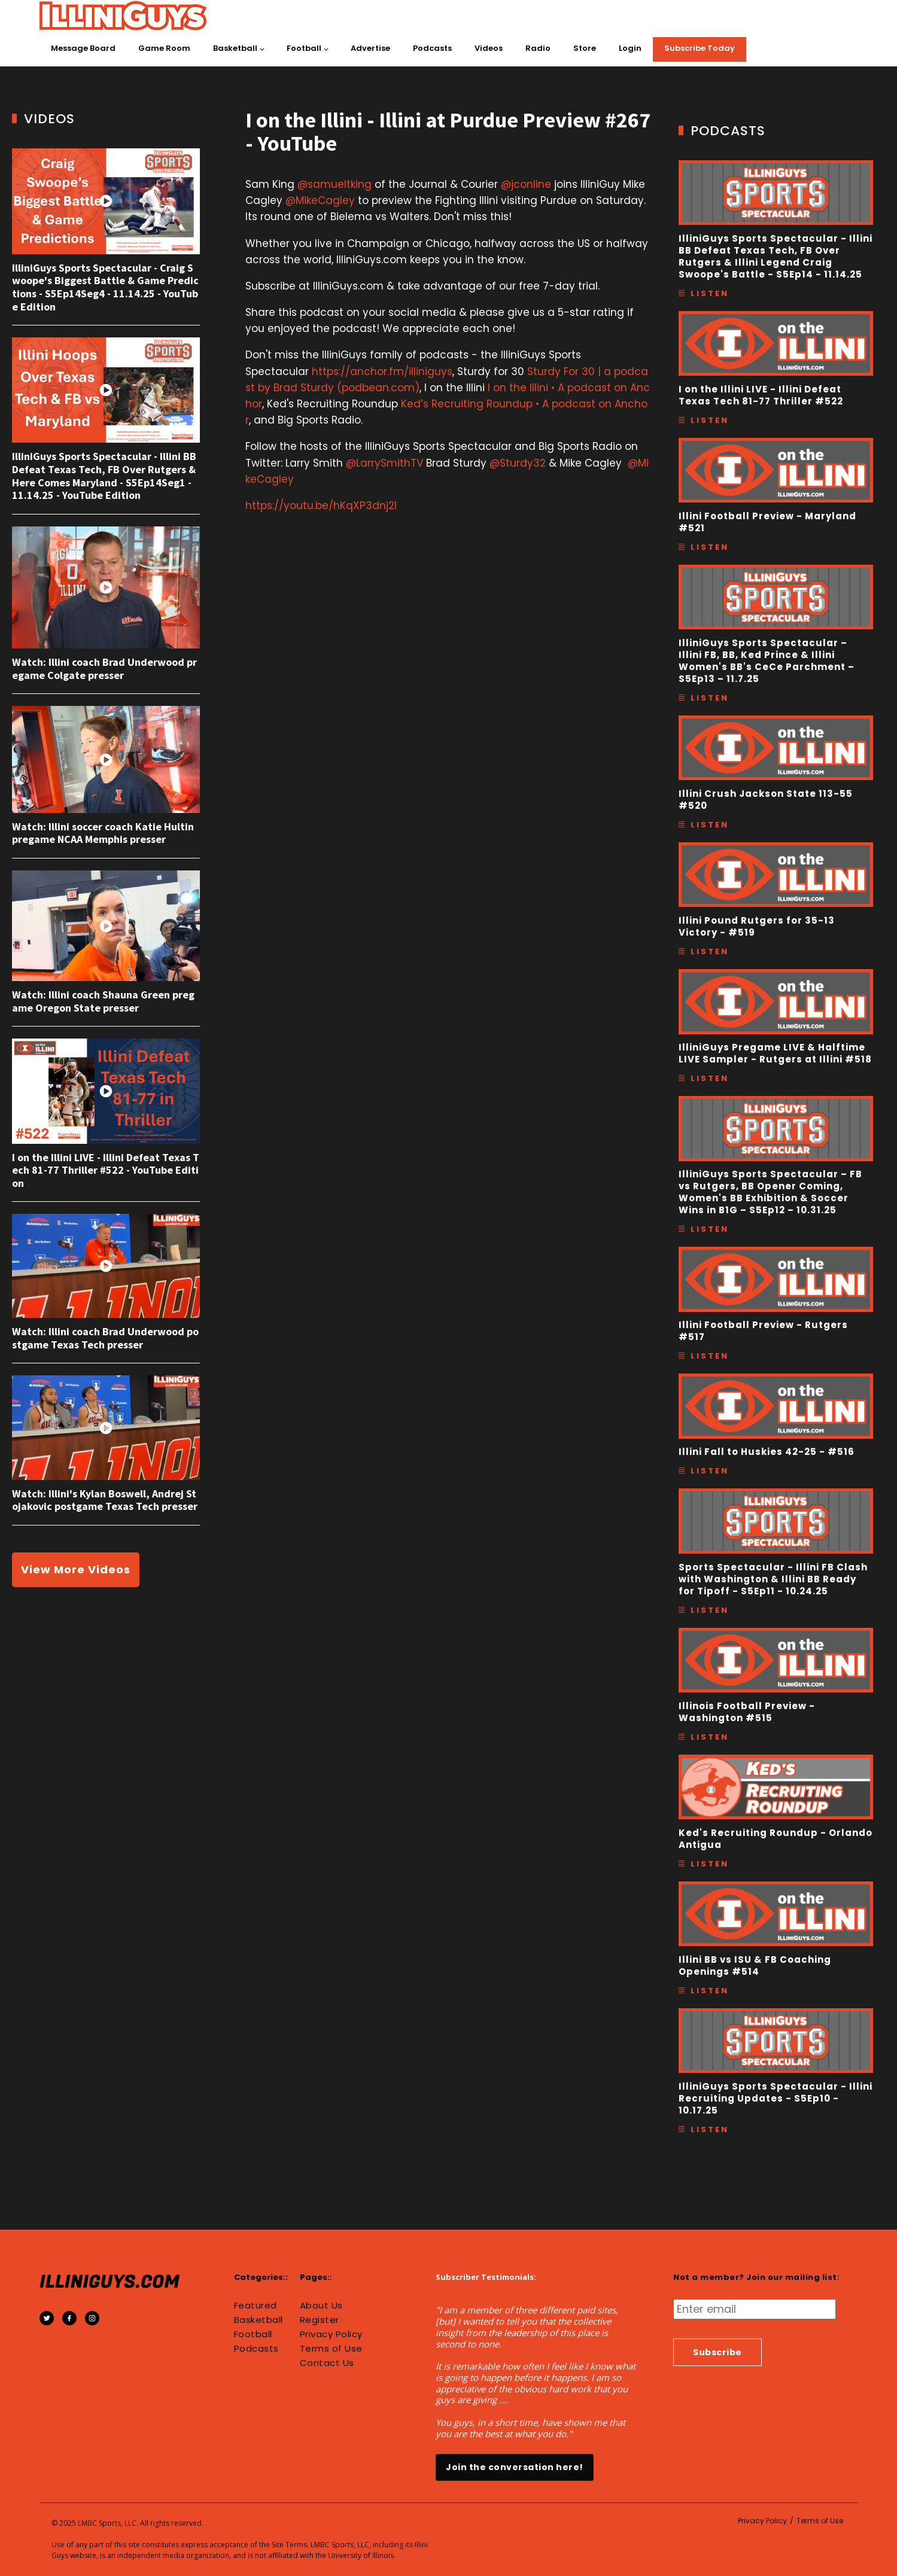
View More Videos (75, 1569)
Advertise (370, 48)
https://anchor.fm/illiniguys (382, 371)
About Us (321, 2305)
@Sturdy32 (517, 463)
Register (319, 2320)
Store (584, 48)
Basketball (235, 48)
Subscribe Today (699, 48)
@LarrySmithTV (384, 463)
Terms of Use (331, 2348)
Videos (489, 48)
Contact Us (327, 2363)
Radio (538, 48)
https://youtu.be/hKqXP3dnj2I (321, 505)
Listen (710, 293)
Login (630, 48)
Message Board (83, 48)
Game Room (164, 48)
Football (304, 48)
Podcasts (432, 48)
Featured (255, 2305)
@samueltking (334, 184)
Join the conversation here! (514, 2467)
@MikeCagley (320, 200)
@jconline (526, 184)
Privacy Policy (331, 2334)
